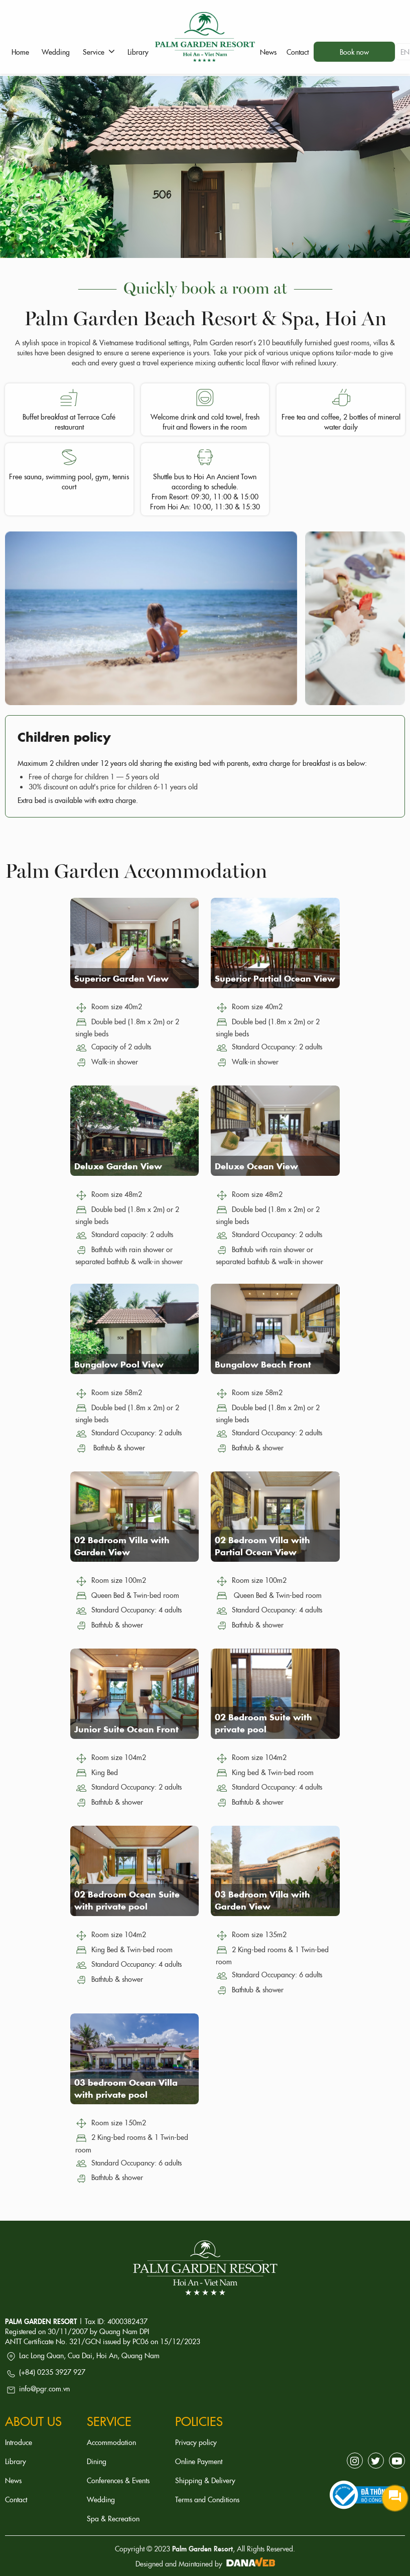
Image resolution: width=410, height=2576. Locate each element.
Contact (16, 2499)
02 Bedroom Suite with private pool (263, 1722)
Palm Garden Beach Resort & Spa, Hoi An (205, 317)
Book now (354, 52)
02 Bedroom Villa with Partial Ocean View (262, 1545)
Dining (96, 2461)
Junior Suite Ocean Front (126, 1728)
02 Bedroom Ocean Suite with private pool (127, 1900)
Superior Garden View (121, 978)
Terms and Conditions (207, 2499)
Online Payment (198, 2461)
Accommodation (111, 2442)
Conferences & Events (118, 2480)
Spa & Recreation (113, 2518)
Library (15, 2461)
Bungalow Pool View (119, 1364)
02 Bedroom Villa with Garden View (122, 1545)
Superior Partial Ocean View (275, 978)
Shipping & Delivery (205, 2480)
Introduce (18, 2442)
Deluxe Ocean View (256, 1165)
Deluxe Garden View (118, 1165)
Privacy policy (196, 2442)
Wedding (101, 2499)
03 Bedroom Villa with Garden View (262, 1900)
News (13, 2480)
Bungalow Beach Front (263, 1364)
